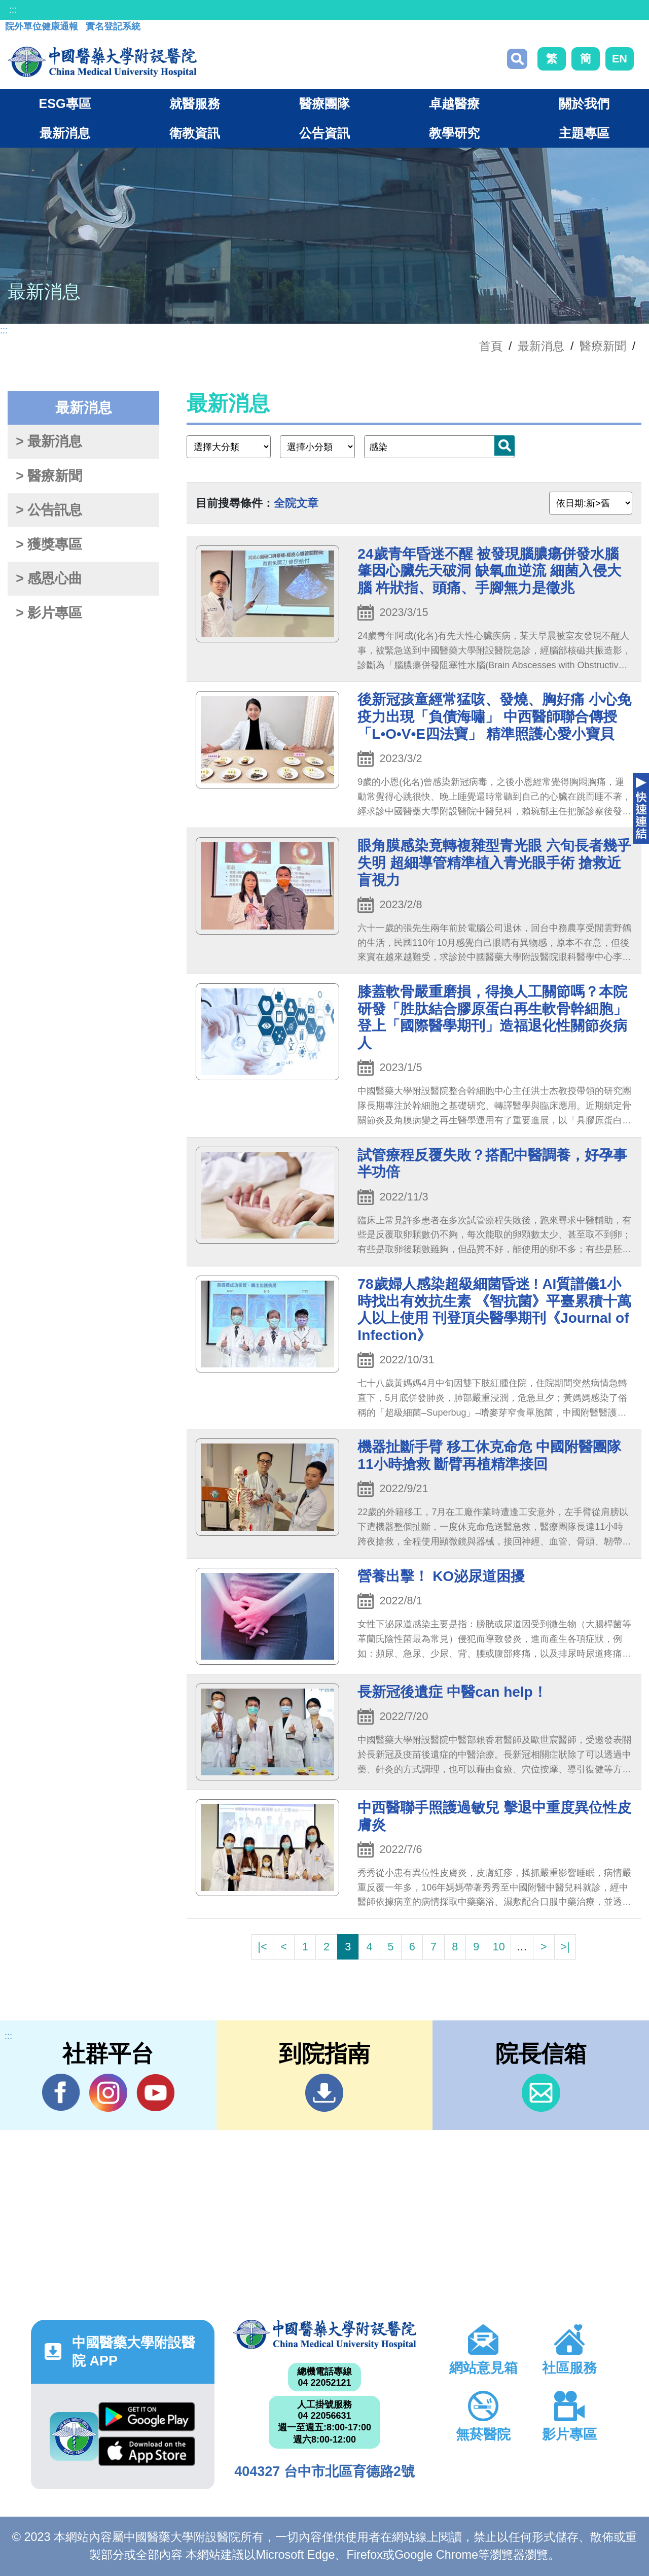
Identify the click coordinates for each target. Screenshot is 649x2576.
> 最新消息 (49, 441)
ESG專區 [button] (65, 103)
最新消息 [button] (65, 133)
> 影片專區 (49, 613)
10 (499, 1946)
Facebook (61, 2092)
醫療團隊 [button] (324, 103)
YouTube (155, 2092)
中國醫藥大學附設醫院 (324, 2334)
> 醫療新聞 (49, 476)
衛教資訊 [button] (194, 133)
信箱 (541, 2093)
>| (564, 1946)
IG (108, 2093)
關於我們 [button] (584, 103)
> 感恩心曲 (49, 578)
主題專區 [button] (584, 133)
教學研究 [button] (454, 133)
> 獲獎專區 (49, 544)
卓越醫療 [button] (454, 103)
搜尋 (517, 59)
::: (13, 10)
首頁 (490, 346)
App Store (146, 2451)
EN (619, 58)
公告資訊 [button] (324, 133)
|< (262, 1946)
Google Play (146, 2416)
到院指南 (324, 2093)
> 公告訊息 (49, 510)
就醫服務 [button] (194, 103)
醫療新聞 (603, 346)
